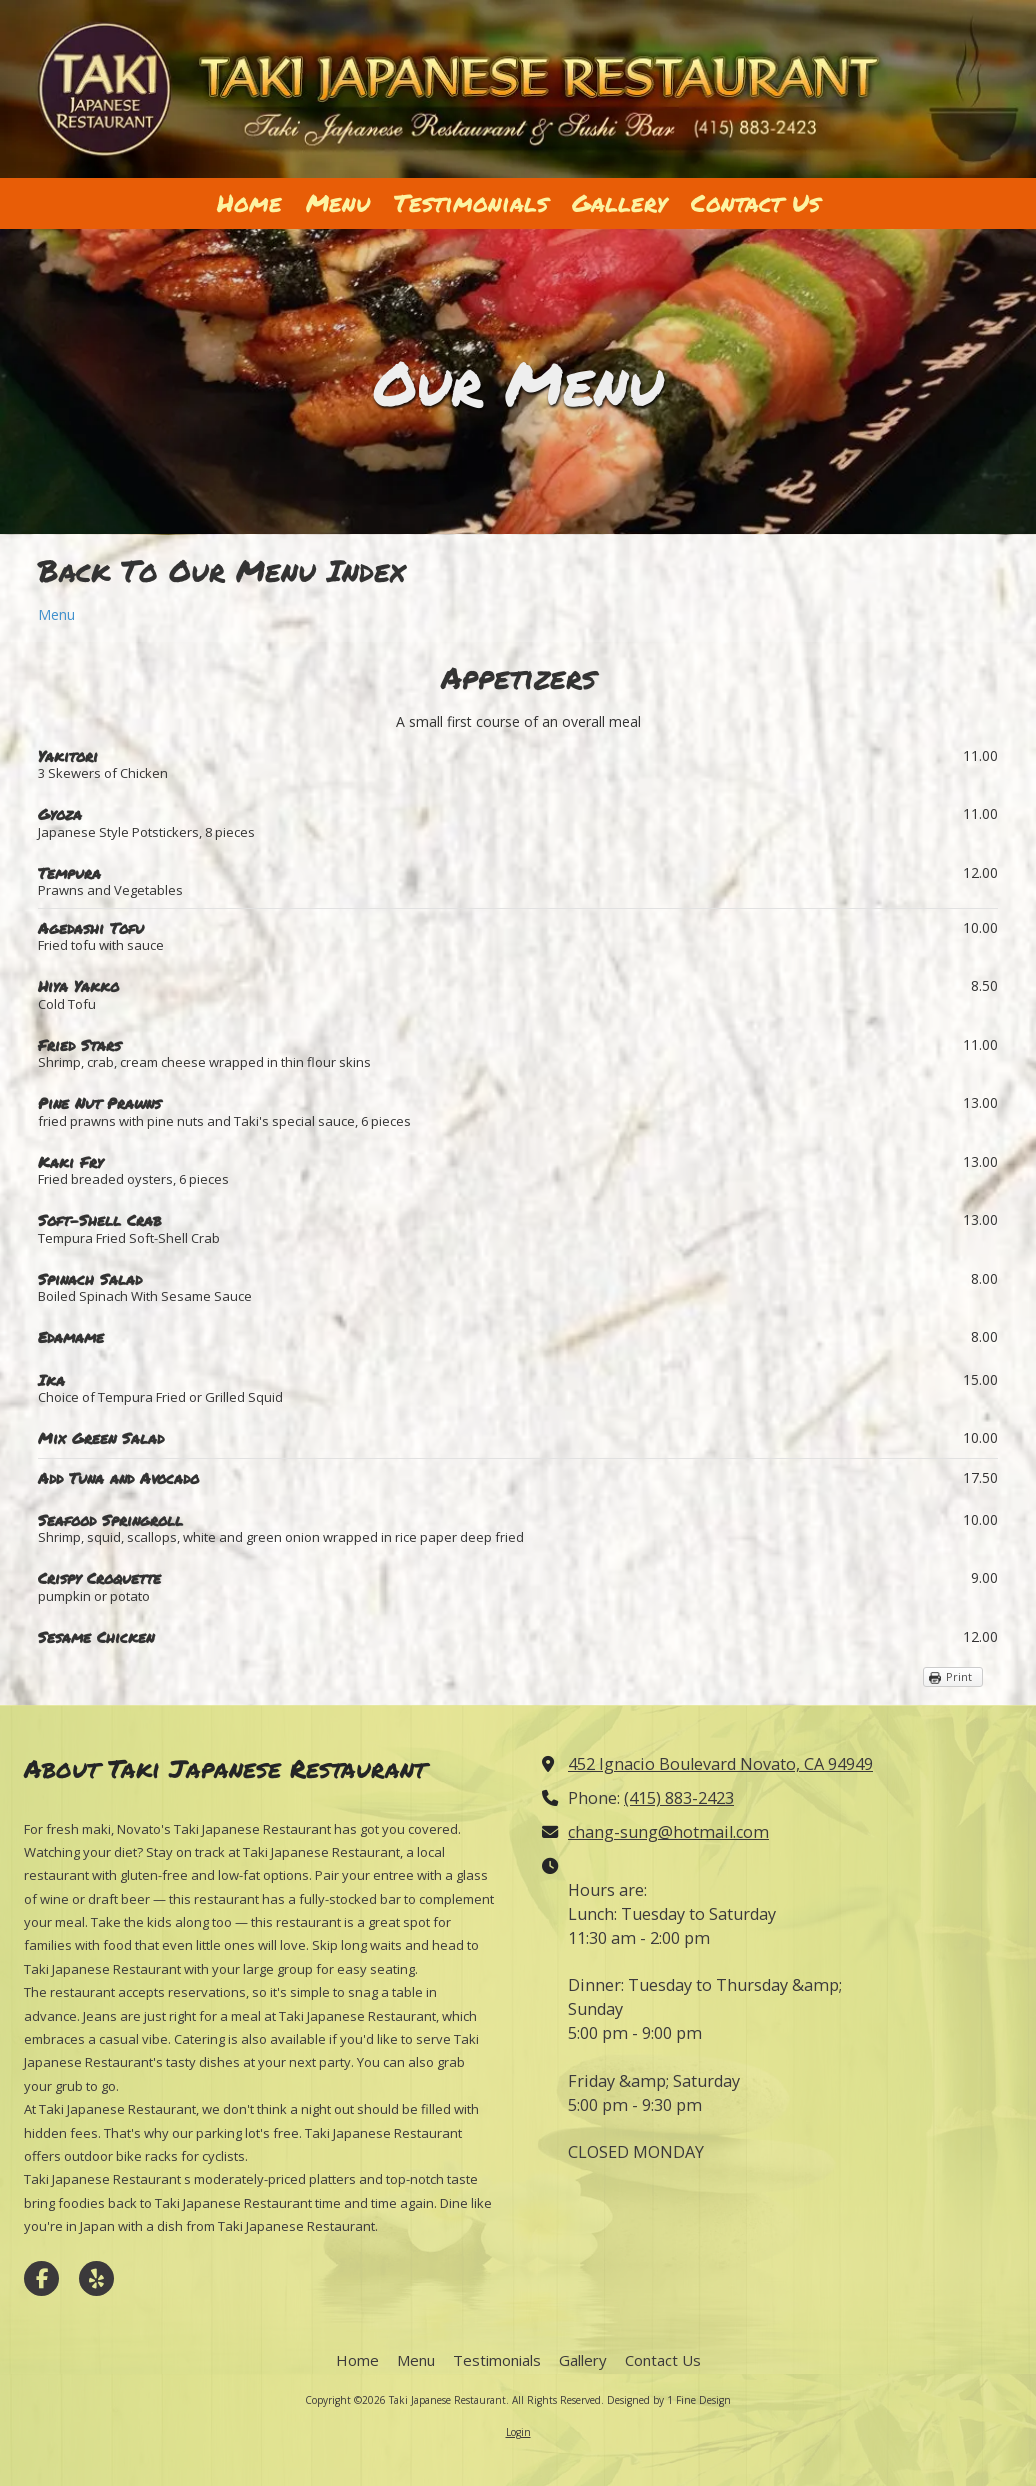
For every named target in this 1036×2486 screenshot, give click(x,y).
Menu (56, 614)
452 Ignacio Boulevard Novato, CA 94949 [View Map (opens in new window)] (720, 1764)
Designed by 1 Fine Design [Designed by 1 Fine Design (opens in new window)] (669, 2400)
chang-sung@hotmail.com (668, 1832)
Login (518, 2432)
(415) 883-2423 (679, 1798)
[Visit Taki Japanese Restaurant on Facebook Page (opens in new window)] (41, 2278)
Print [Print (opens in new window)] (959, 1676)
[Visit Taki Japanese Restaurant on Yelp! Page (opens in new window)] (96, 2278)
